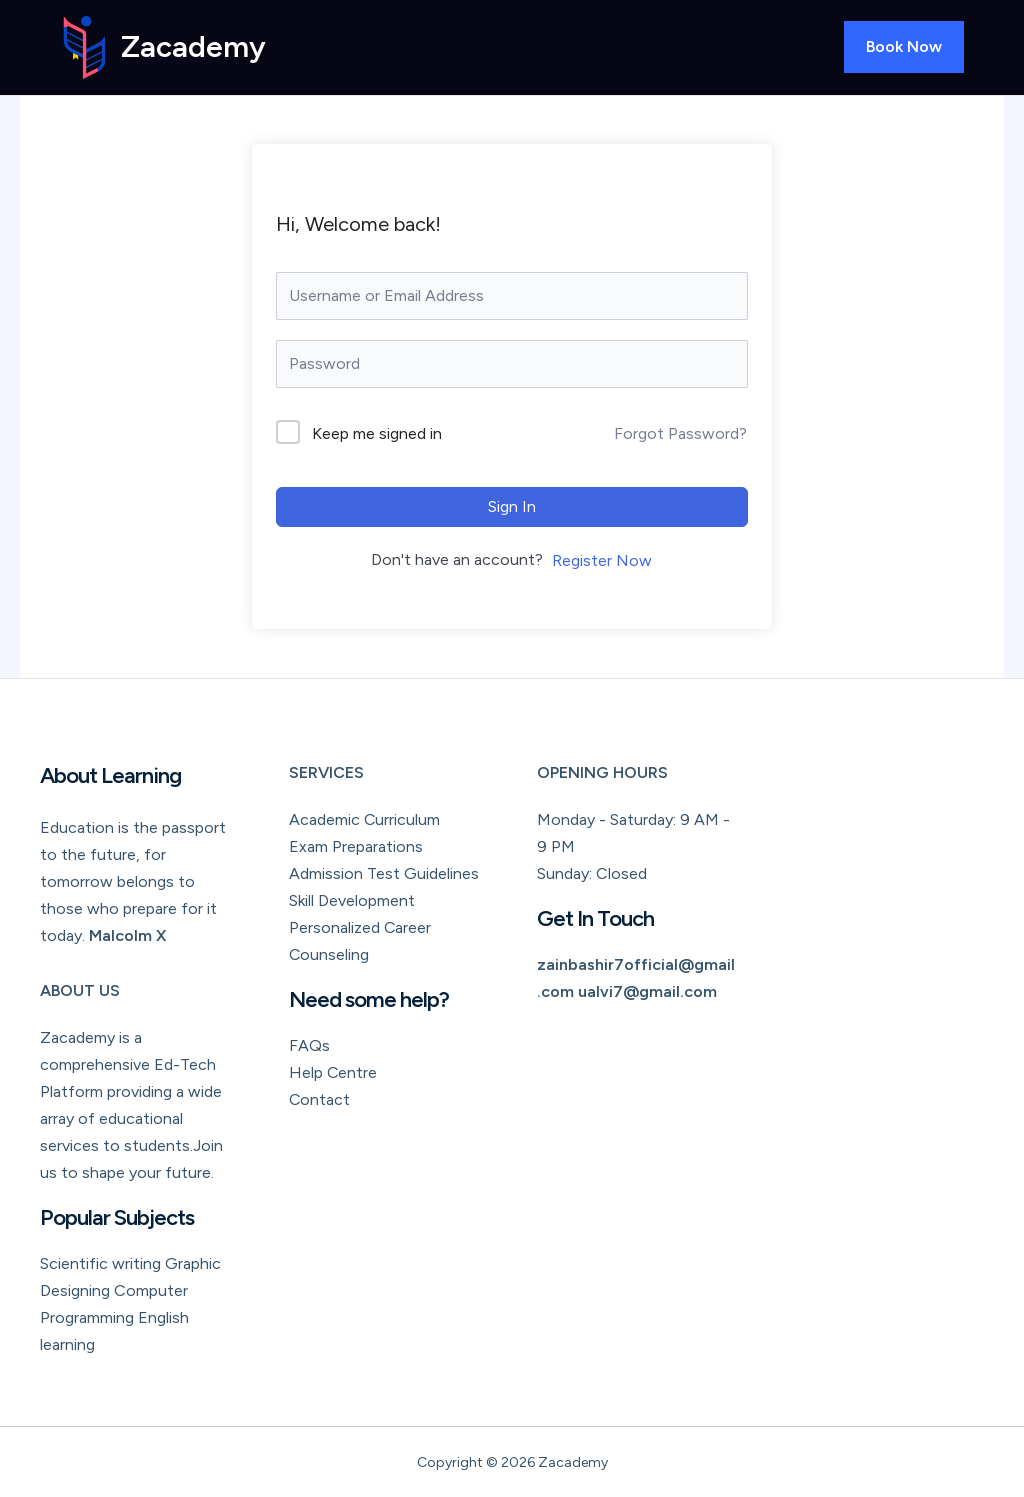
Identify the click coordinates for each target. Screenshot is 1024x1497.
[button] (904, 47)
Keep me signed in (377, 433)
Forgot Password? (680, 433)
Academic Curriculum (365, 819)
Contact (320, 1099)
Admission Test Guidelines (384, 873)
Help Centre (333, 1072)
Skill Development (352, 900)
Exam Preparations (356, 846)
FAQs (309, 1045)
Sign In (512, 506)
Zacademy (193, 46)
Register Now (602, 560)
